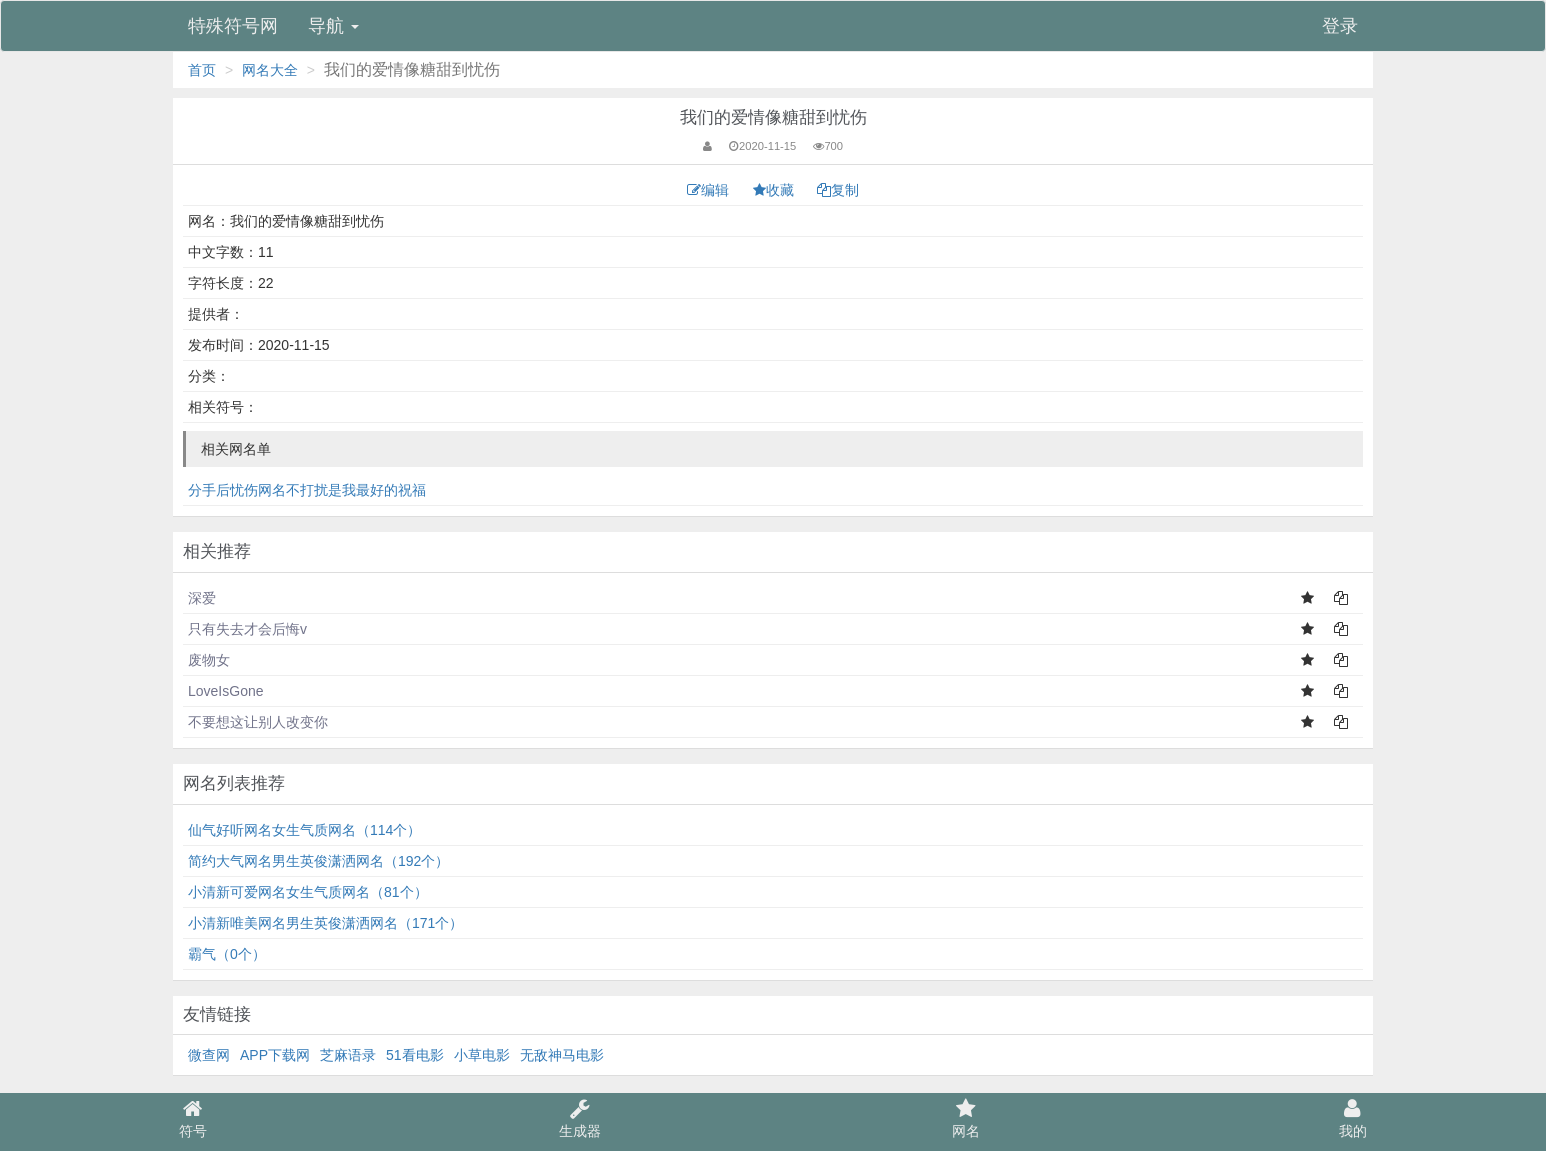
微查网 (209, 1055)
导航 (333, 26)
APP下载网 (275, 1055)
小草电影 (482, 1055)
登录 (1340, 26)
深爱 (202, 598)
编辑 (710, 190)
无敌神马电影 (562, 1055)
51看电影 (415, 1055)
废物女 (209, 660)
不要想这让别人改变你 (258, 722)
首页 (202, 70)
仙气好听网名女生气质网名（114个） (304, 830)
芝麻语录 (348, 1055)
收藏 (775, 190)
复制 (838, 190)
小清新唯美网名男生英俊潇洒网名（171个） (325, 923)
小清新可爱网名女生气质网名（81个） (308, 892)
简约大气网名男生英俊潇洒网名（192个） (318, 861)
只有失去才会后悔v (247, 629)
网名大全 (270, 70)
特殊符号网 (233, 26)
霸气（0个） (227, 954)
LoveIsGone (226, 691)
